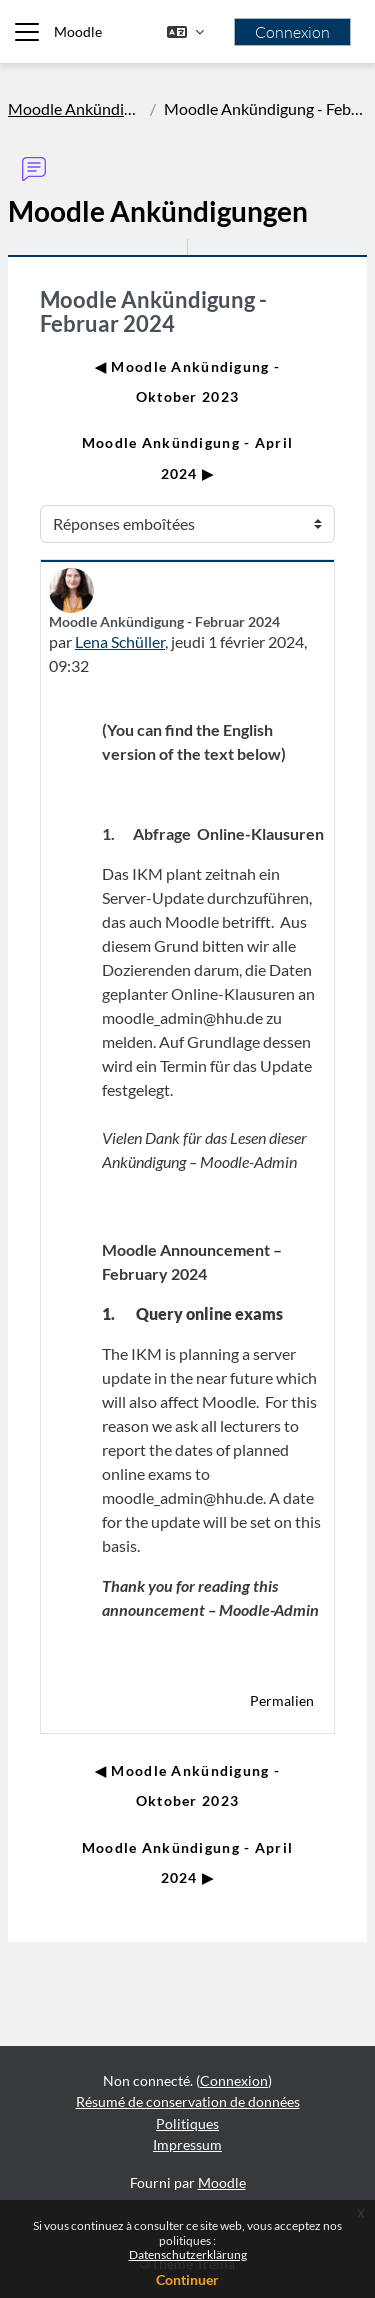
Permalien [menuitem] (282, 1700)
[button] (185, 32)
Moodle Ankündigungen (75, 108)
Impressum (187, 2144)
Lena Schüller (120, 641)
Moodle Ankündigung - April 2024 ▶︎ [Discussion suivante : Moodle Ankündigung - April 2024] (187, 457)
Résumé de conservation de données (188, 2101)
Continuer (187, 2279)
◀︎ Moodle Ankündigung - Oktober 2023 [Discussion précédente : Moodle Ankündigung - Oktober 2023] (187, 381)
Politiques (187, 2123)
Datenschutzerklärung (188, 2254)
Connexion (292, 32)
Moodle (78, 31)
